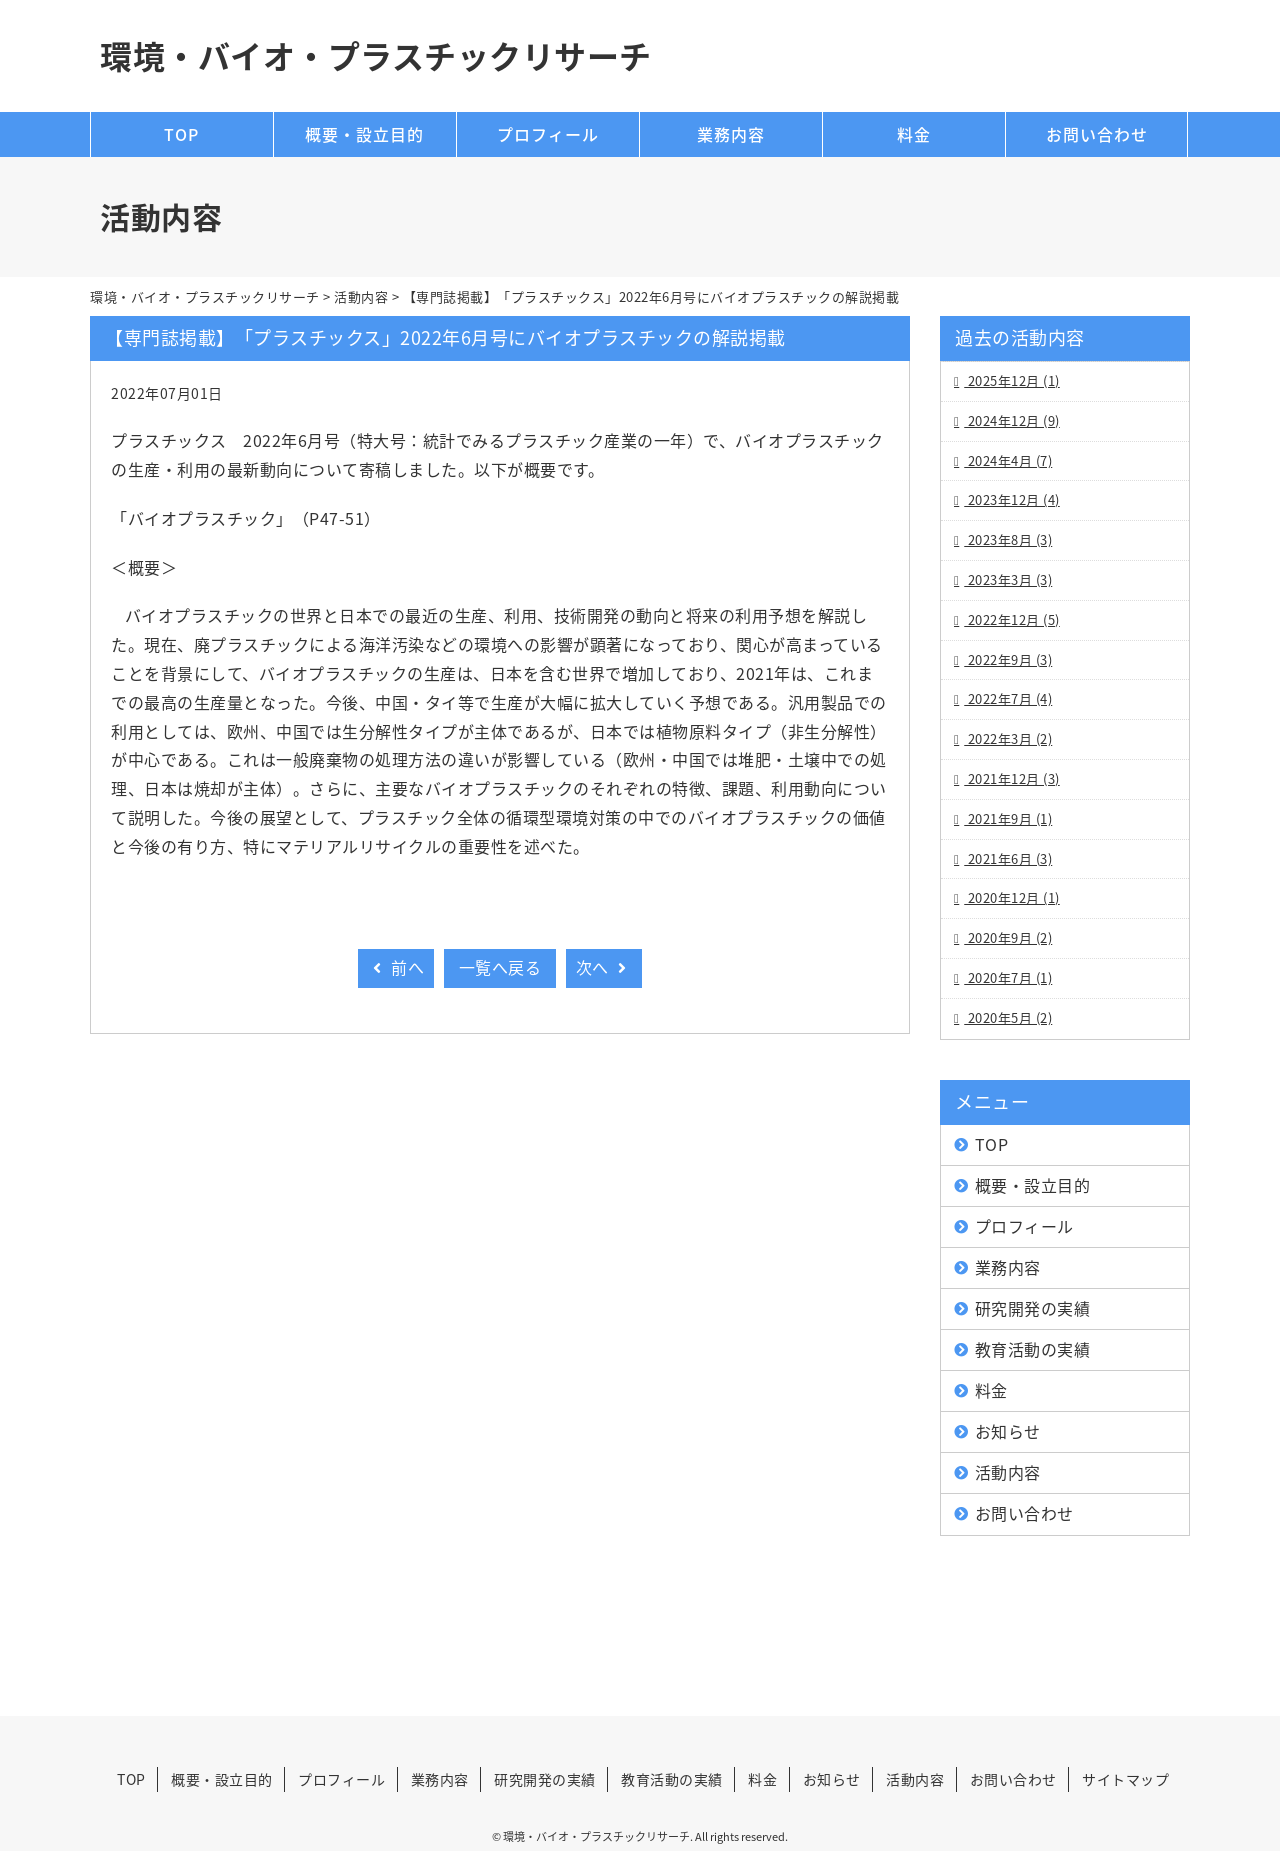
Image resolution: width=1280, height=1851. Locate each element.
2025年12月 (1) (1012, 380)
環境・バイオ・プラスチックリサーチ (376, 55)
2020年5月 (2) (1008, 1017)
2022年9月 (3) (1008, 659)
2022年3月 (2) (1008, 738)
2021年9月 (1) (1008, 818)
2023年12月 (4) (1012, 499)
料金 (914, 134)
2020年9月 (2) (1008, 937)
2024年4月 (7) (1008, 460)
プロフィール (548, 134)
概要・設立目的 (364, 134)
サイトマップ (1125, 1779)
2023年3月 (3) (1008, 579)
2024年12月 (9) (1012, 420)
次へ (604, 967)
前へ (396, 967)
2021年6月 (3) (1008, 858)
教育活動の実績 (1033, 1349)
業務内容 (731, 134)
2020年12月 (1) (1012, 897)
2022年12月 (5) (1012, 619)
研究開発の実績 (1033, 1308)
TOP (181, 134)
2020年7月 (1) (1008, 977)
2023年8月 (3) (1008, 539)
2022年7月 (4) (1008, 698)
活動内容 (1008, 1472)
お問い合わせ (1097, 134)
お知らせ (1008, 1431)
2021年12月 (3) (1012, 778)
